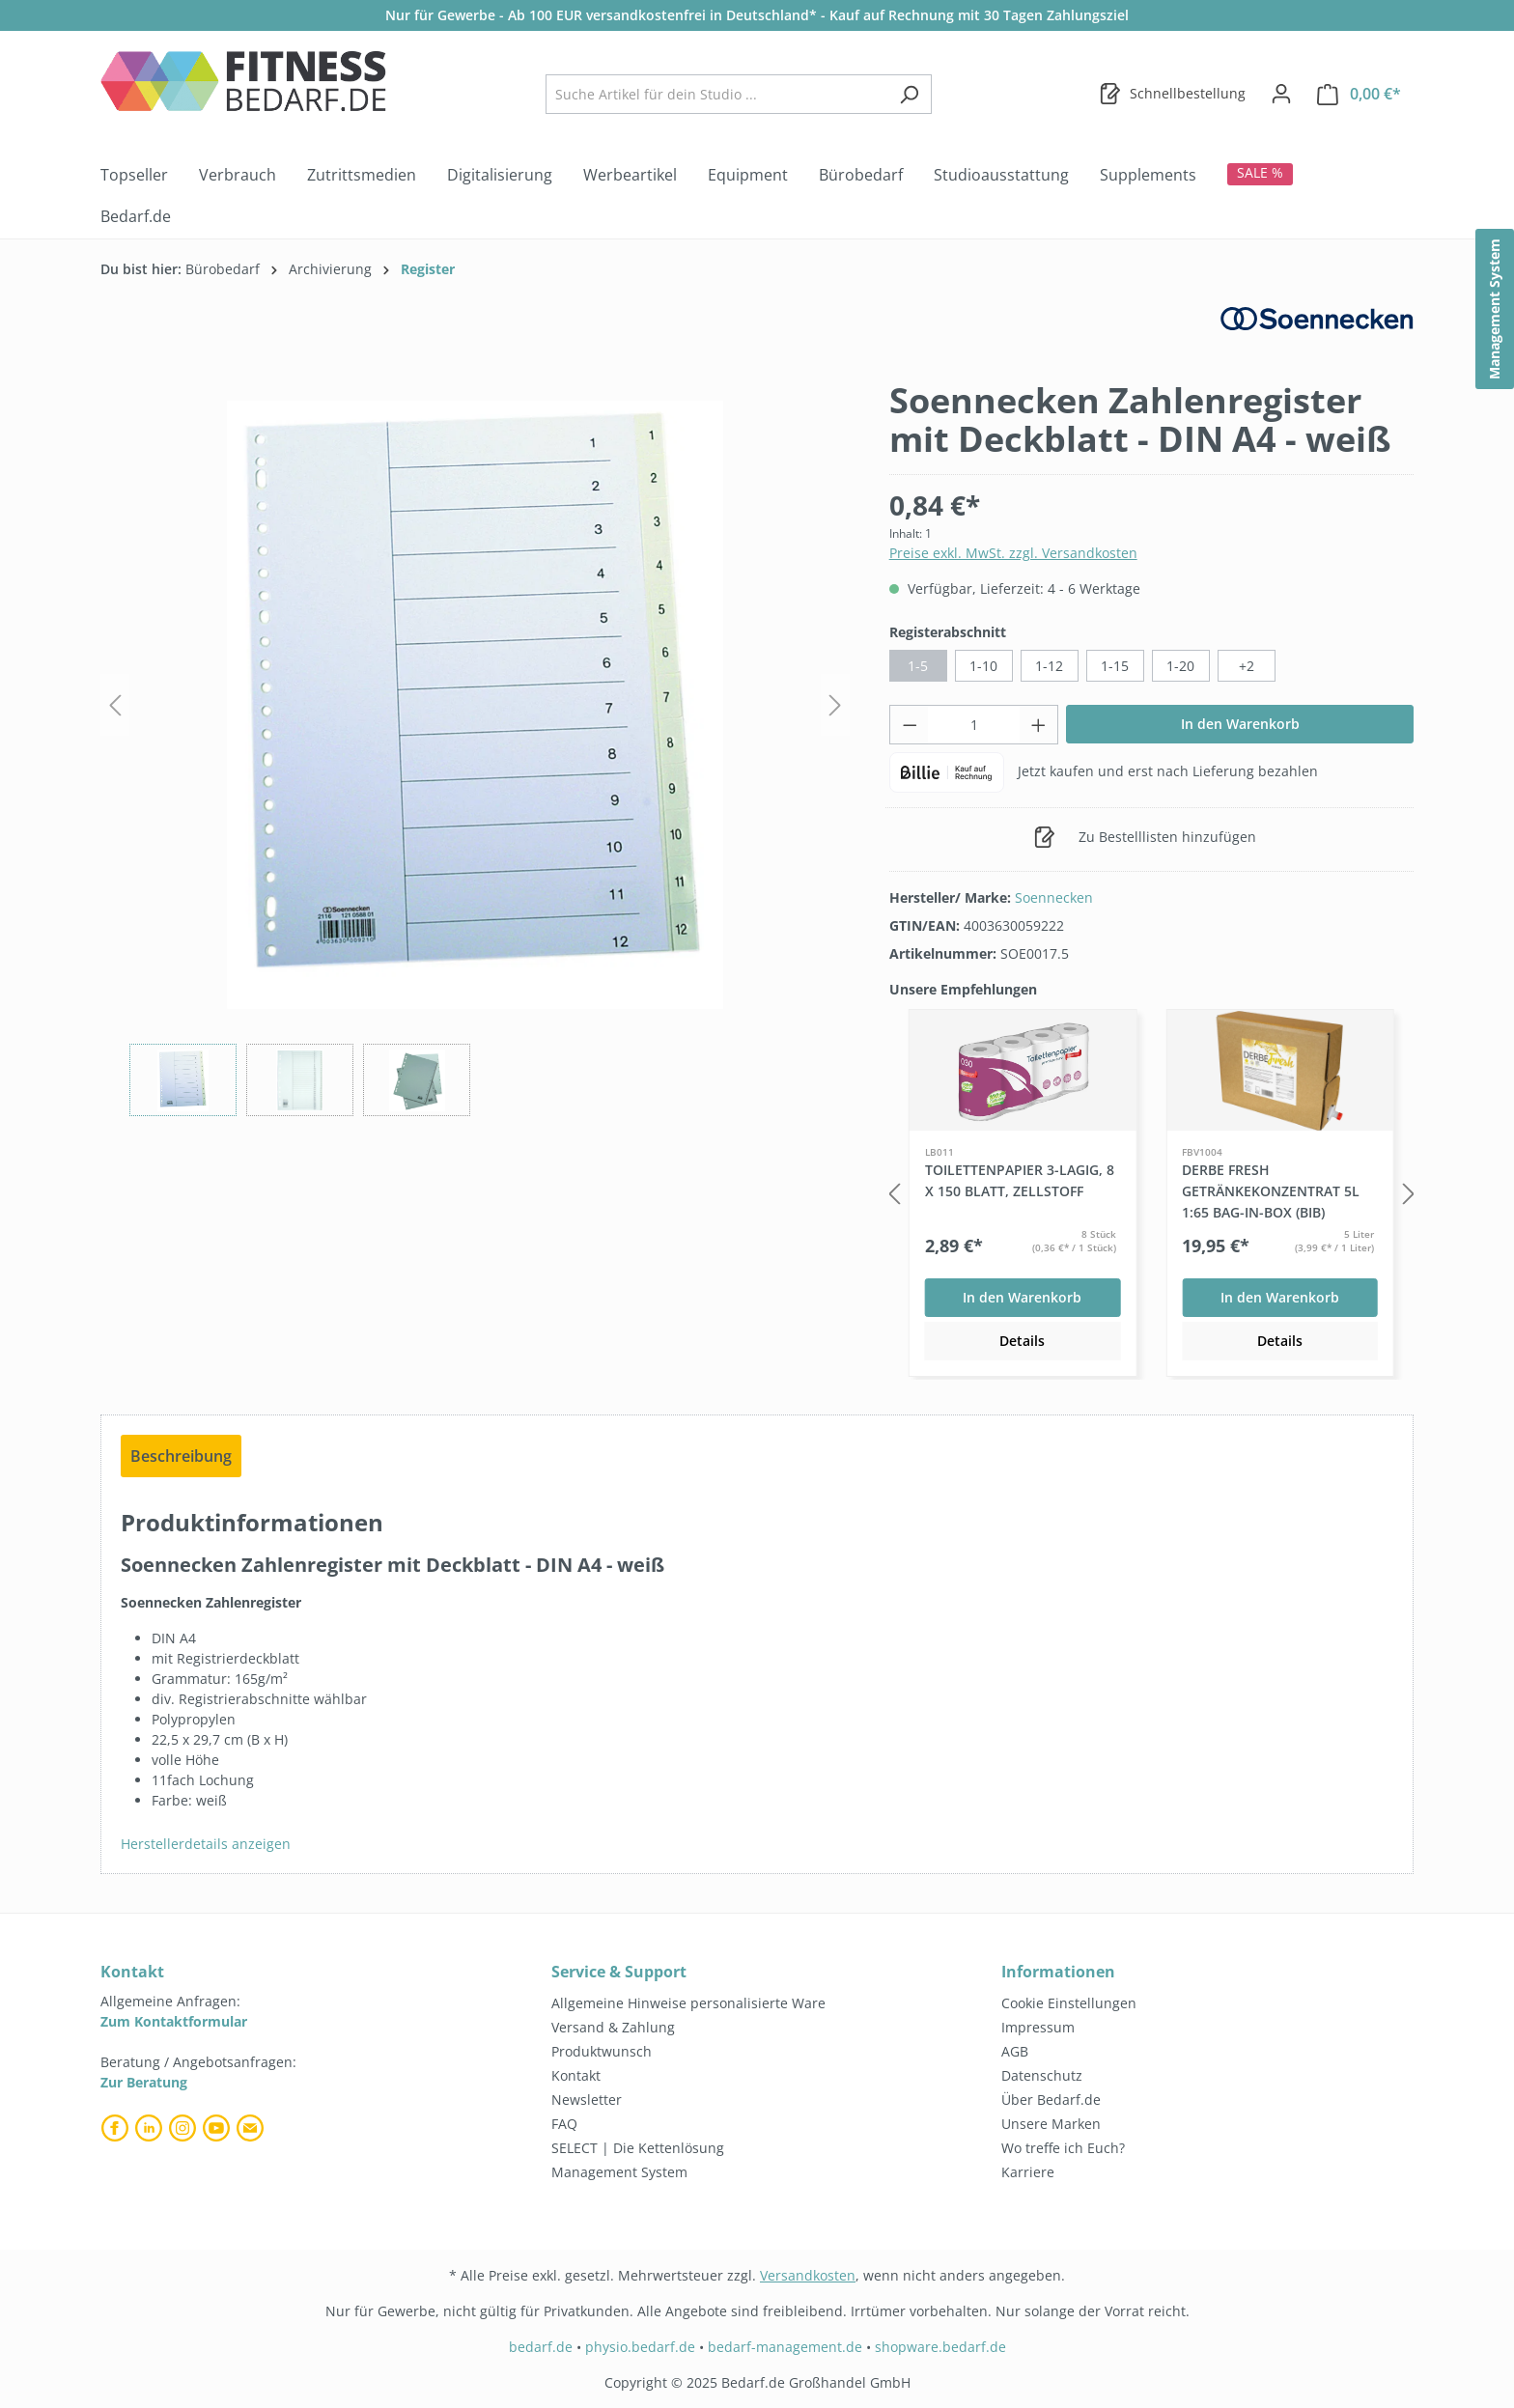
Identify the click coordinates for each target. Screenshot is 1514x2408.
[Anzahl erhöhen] (1039, 724)
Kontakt (576, 2075)
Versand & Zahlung (613, 2027)
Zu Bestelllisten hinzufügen (1145, 833)
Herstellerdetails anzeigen (206, 1843)
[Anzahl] (974, 724)
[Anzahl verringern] (909, 724)
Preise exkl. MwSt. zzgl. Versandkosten (1013, 553)
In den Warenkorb (1240, 723)
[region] (475, 748)
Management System (619, 2172)
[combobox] (716, 94)
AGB (1014, 2051)
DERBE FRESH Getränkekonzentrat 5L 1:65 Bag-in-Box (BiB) (1271, 1191)
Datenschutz (1041, 2075)
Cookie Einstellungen (1068, 2003)
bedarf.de (541, 2347)
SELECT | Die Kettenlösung (637, 2148)
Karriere (1027, 2172)
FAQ (564, 2123)
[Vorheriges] (114, 705)
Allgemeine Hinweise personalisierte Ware (688, 2003)
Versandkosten (807, 2275)
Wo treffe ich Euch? (1063, 2148)
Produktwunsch (601, 2051)
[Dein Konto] (1281, 93)
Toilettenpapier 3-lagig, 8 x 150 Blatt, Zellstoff (1019, 1180)
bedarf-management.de (785, 2347)
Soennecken (1054, 897)
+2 (1246, 666)
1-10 (983, 666)
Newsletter (586, 2099)
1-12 (1049, 666)
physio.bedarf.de (640, 2347)
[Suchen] (909, 94)
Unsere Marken (1051, 2123)
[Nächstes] (835, 705)
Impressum (1038, 2027)
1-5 (918, 666)
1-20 (1180, 666)
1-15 (1115, 666)
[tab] (181, 1456)
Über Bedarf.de (1051, 2099)
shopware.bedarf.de (940, 2347)
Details (1022, 1340)
